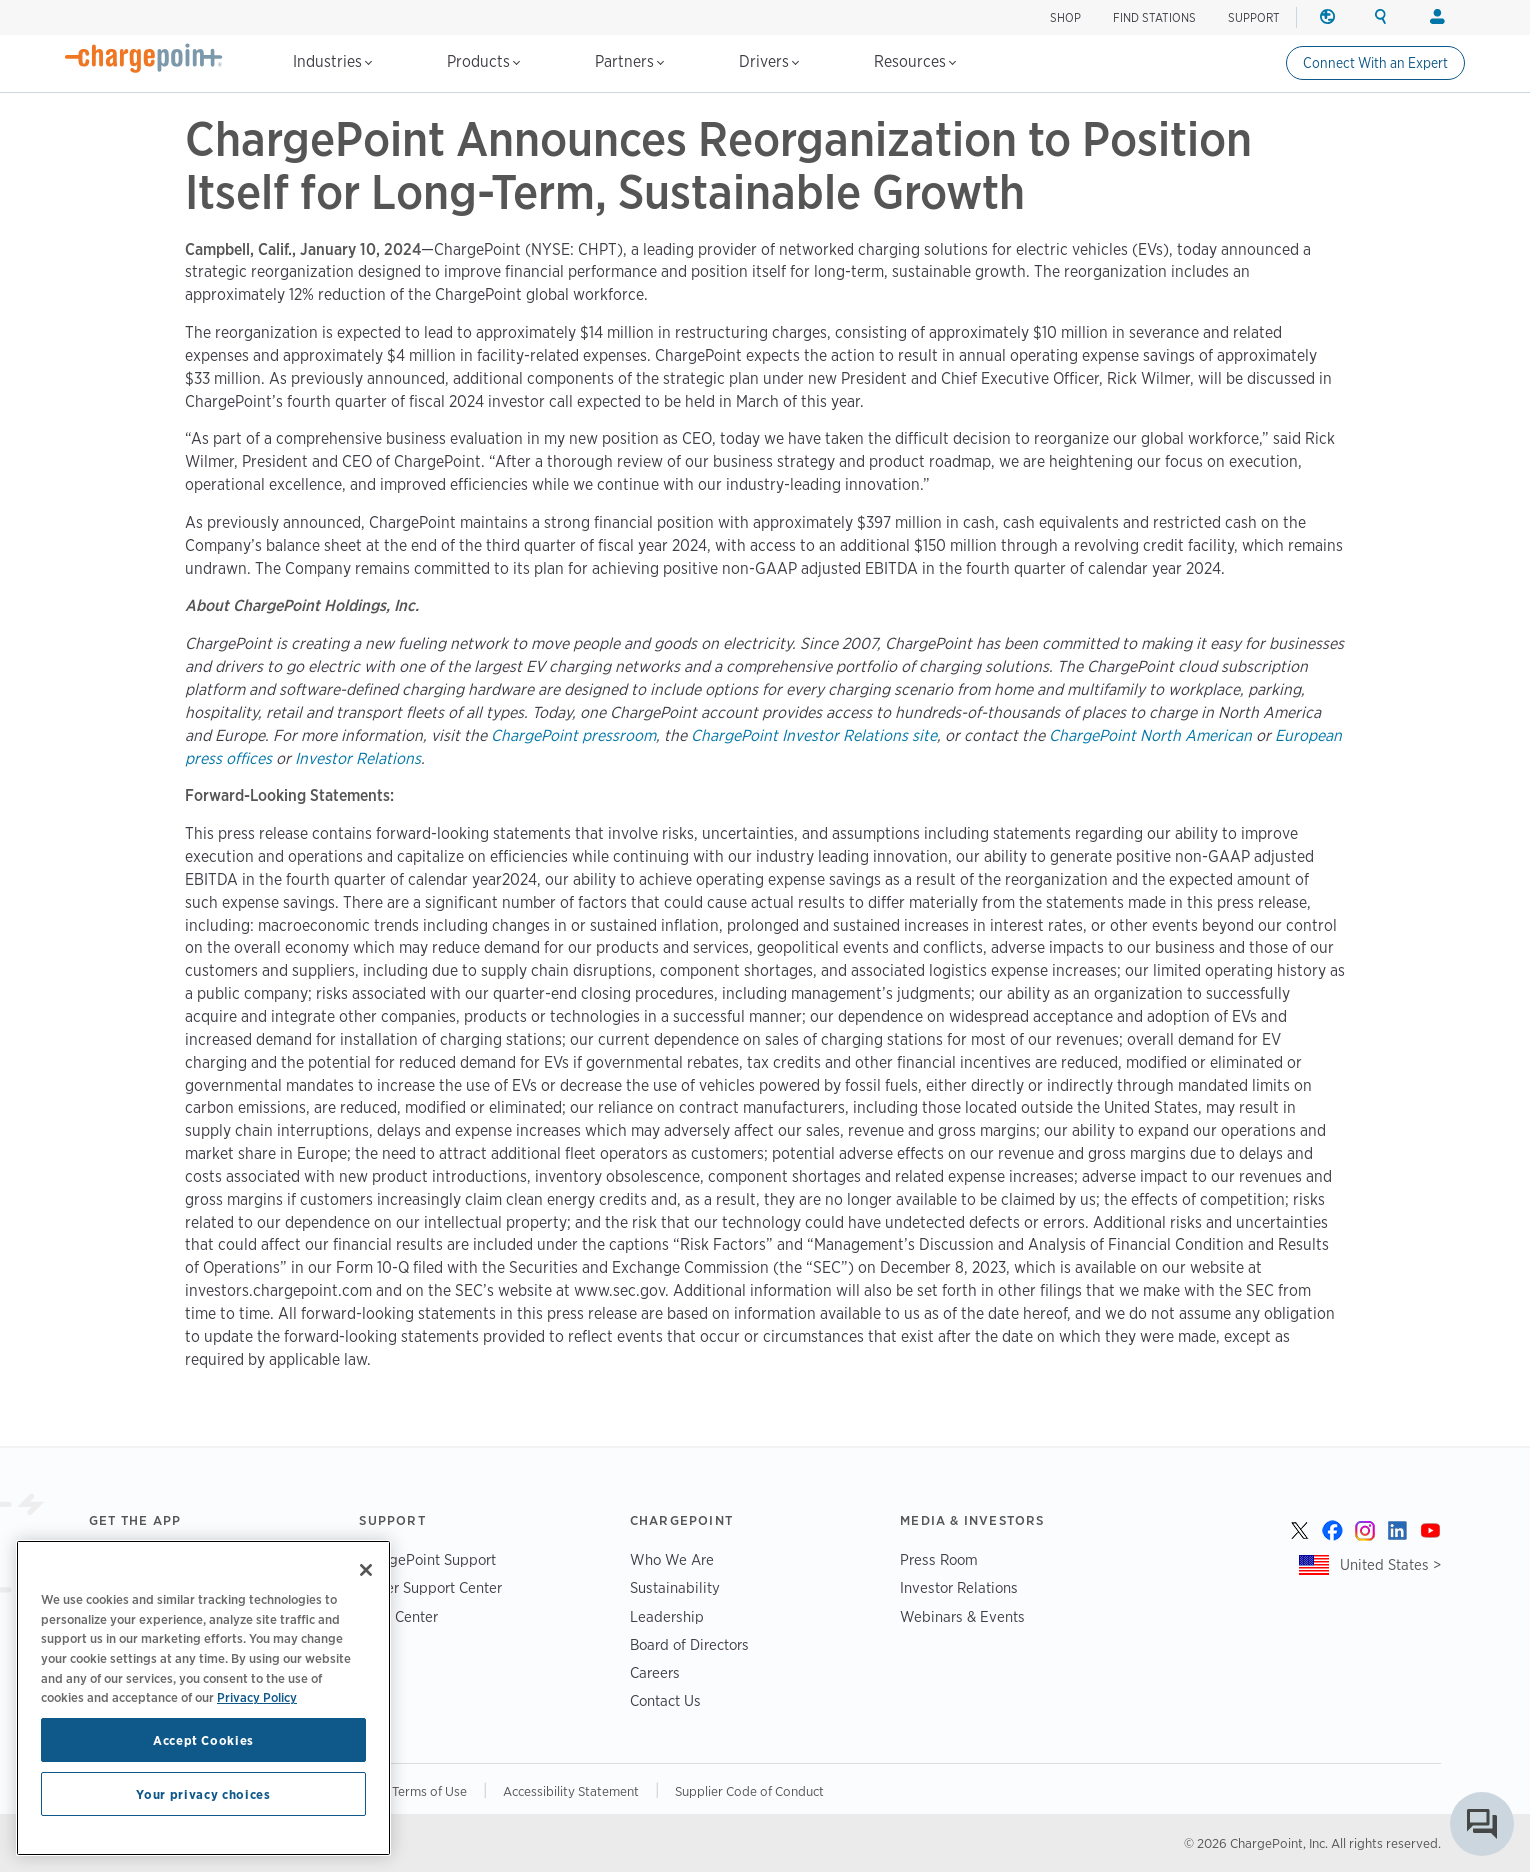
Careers (655, 1672)
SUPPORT (1254, 17)
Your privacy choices (203, 1794)
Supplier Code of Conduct (749, 1791)
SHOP (1065, 17)
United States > (1390, 1564)
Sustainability (675, 1587)
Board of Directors (689, 1644)
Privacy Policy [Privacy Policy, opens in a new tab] (257, 1697)
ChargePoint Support (427, 1559)
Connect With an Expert (1375, 63)
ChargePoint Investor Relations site (814, 735)
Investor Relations (358, 758)
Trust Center (398, 1616)
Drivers (769, 61)
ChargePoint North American (1150, 735)
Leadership (667, 1616)
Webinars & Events (962, 1616)
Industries (332, 61)
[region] (203, 1698)
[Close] (366, 1570)
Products (483, 61)
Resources (915, 61)
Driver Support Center (430, 1587)
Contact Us (665, 1700)
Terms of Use (429, 1791)
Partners (629, 61)
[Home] (144, 58)
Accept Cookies (203, 1740)
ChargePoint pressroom (573, 735)
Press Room (939, 1559)
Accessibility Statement (571, 1791)
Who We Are (672, 1559)
